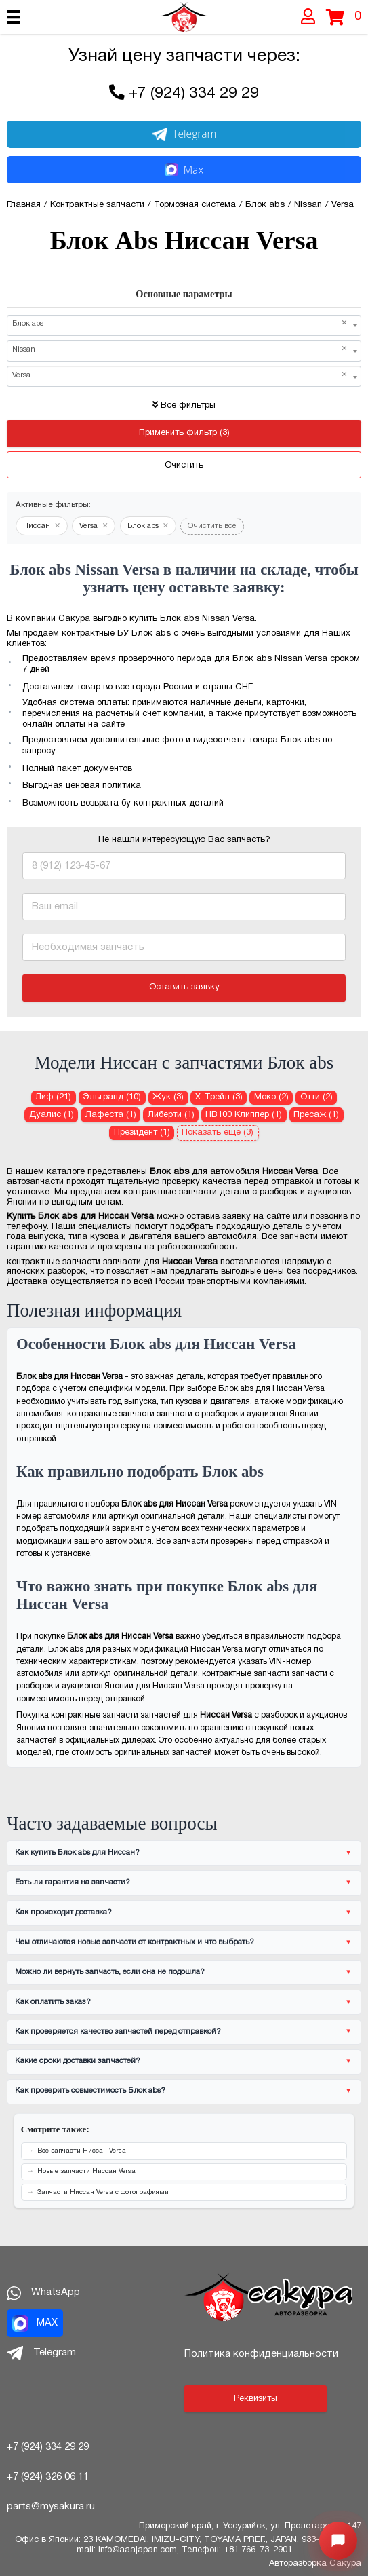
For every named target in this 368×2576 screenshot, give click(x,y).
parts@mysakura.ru (51, 2507)
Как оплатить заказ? (53, 2002)
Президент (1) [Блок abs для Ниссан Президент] (142, 1133)
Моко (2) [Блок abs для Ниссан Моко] (271, 1097)
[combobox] (184, 325)
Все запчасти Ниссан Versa (81, 2151)
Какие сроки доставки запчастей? (77, 2061)
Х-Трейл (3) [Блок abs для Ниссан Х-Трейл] (219, 1097)
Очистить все (212, 526)
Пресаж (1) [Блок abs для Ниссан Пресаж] (316, 1115)
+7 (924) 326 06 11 (48, 2477)
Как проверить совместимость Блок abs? (90, 2090)
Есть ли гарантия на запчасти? (72, 1882)
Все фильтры (184, 406)
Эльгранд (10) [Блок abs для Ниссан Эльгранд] (112, 1097)
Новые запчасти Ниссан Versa (86, 2171)
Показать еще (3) (217, 1133)
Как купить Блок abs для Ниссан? (77, 1852)
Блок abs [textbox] (180, 323)
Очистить (184, 465)
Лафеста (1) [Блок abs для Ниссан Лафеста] (110, 1115)
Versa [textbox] (180, 375)
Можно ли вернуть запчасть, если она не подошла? (110, 1972)
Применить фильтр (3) (184, 433)
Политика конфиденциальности (261, 2354)
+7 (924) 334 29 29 (194, 94)
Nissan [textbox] (180, 349)
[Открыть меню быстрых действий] (338, 2541)
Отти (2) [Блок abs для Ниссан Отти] (316, 1097)
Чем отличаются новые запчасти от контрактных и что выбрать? (134, 1942)
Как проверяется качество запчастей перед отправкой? (118, 2031)
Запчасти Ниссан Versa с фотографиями (103, 2192)
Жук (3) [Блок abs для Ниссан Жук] (168, 1097)
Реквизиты (255, 2399)
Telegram (184, 133)
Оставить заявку (184, 987)
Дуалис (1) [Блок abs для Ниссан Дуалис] (51, 1115)
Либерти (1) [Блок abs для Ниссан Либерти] (171, 1115)
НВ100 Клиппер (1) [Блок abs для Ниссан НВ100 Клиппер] (243, 1115)
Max (184, 169)
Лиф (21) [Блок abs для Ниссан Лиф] (53, 1097)
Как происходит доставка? (63, 1912)
